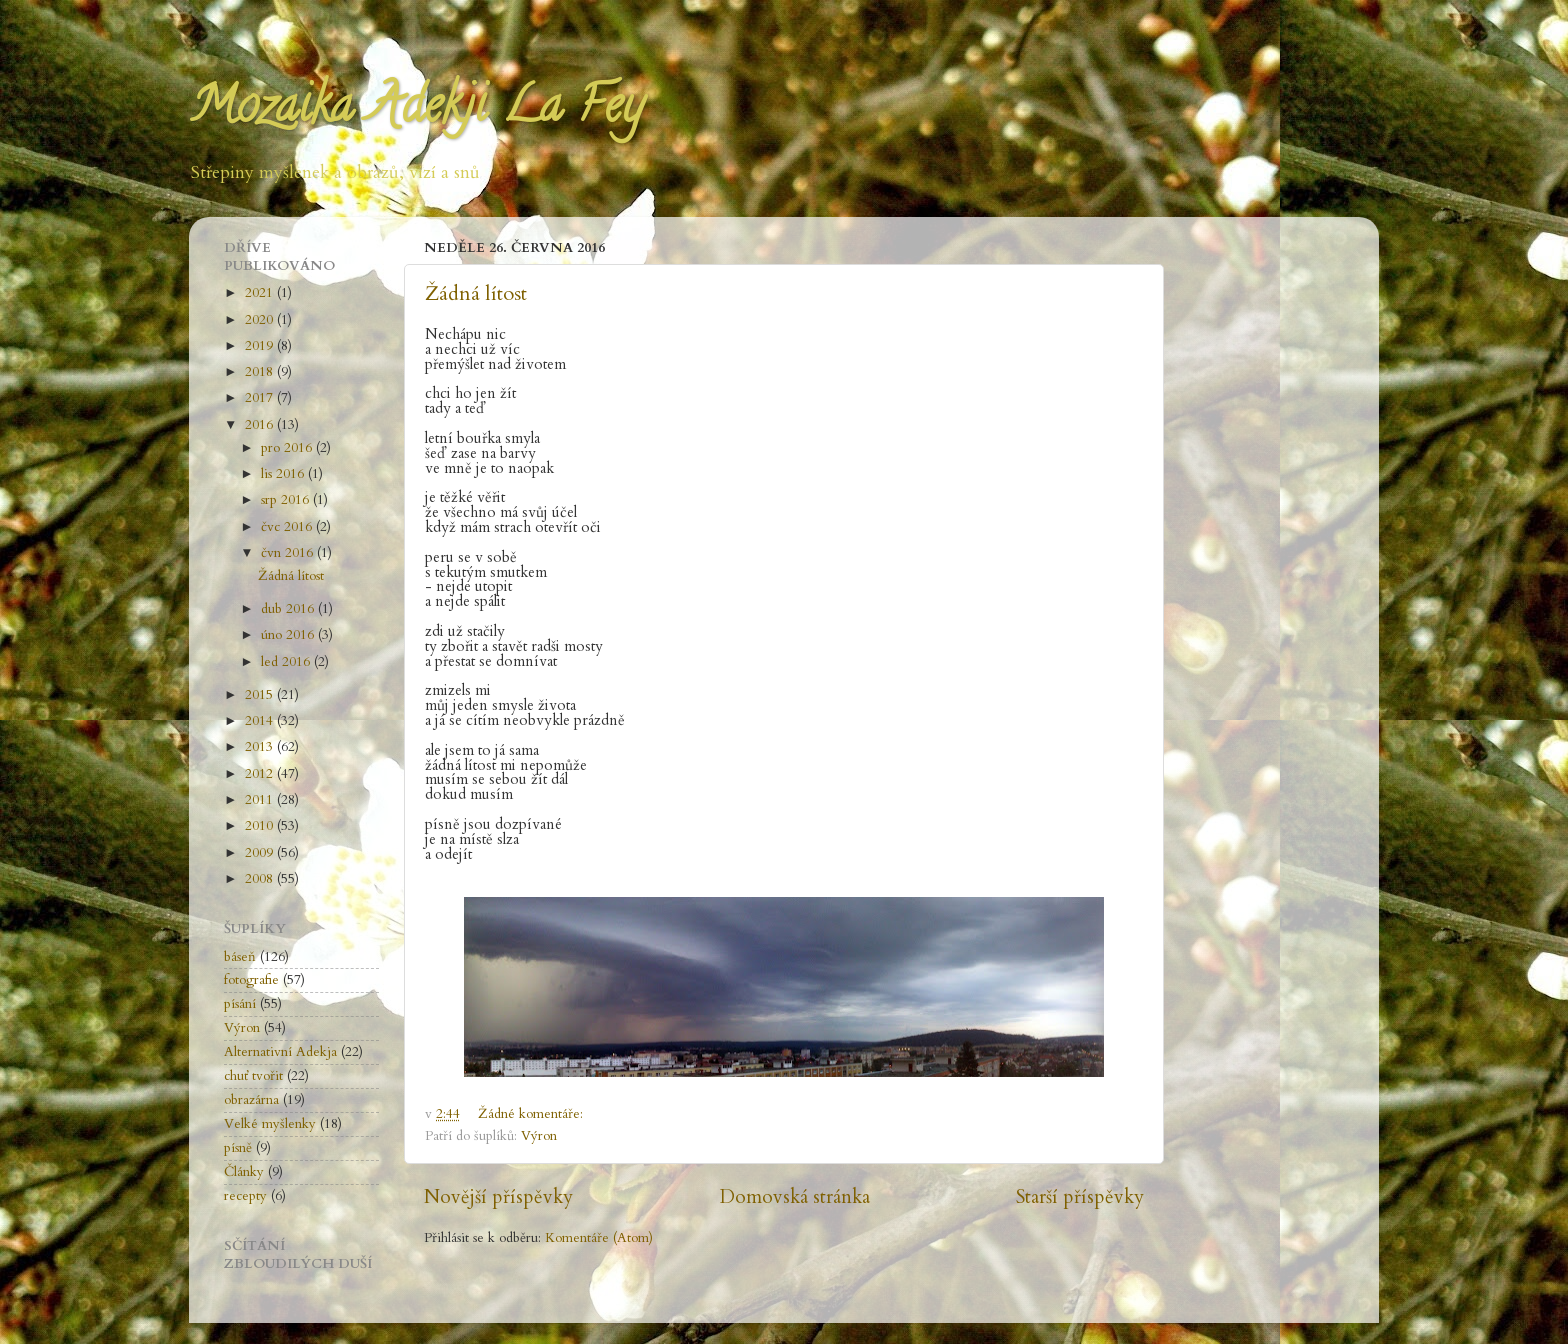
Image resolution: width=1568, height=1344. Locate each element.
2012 (261, 774)
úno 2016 (289, 635)
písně (238, 1148)
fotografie (251, 980)
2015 (261, 695)
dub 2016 (289, 609)
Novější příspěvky (498, 1197)
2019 (261, 346)
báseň (240, 957)
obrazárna (251, 1100)
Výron (539, 1136)
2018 (261, 372)
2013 (261, 747)
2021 (261, 293)
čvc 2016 (288, 527)
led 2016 (287, 662)
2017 (261, 398)
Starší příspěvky (1080, 1197)
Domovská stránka (795, 1197)
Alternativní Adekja (280, 1052)
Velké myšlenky (270, 1124)
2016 (261, 425)
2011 (261, 800)
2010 (261, 826)
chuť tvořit (253, 1076)
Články (244, 1172)
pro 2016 (288, 448)
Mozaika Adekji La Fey (416, 111)
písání (240, 1004)
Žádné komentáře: (532, 1114)
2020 (261, 320)
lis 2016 (284, 474)
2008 (261, 879)
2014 (261, 721)
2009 (261, 853)
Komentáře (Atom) (599, 1238)
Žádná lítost (476, 293)
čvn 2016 (289, 553)
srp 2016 (287, 500)
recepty (245, 1196)
